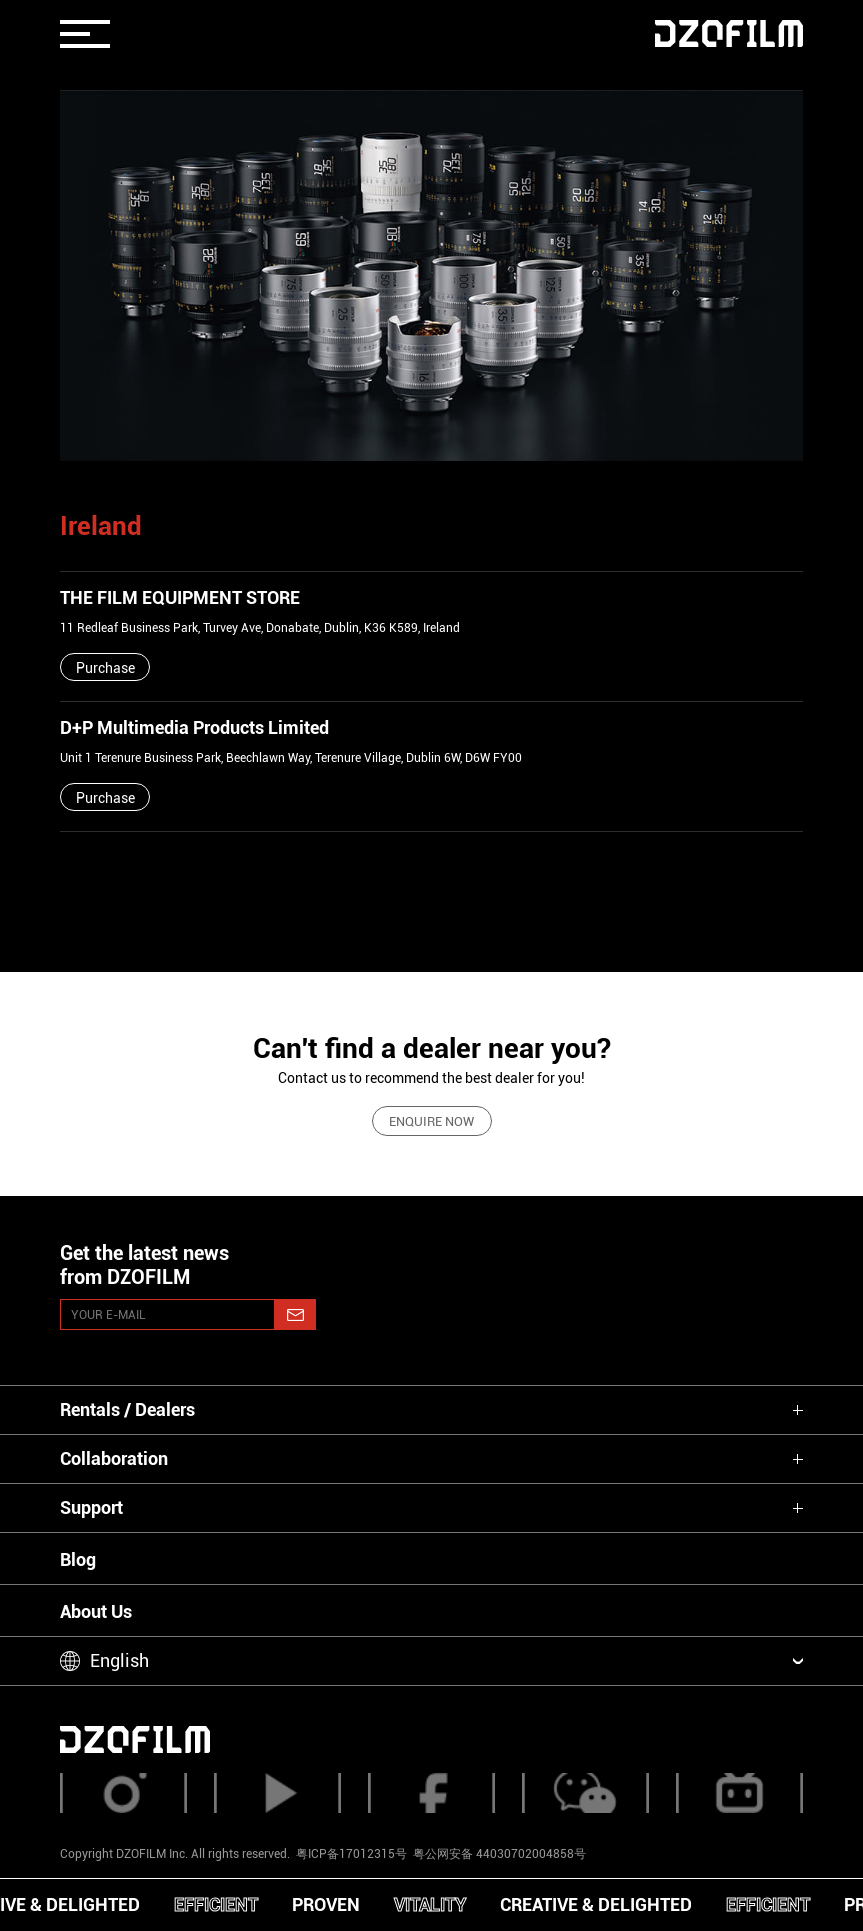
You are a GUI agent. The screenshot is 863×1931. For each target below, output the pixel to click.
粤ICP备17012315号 (351, 1854)
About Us (96, 1611)
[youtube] (277, 1793)
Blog (78, 1559)
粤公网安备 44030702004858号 (498, 1854)
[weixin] (585, 1793)
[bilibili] (739, 1793)
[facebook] (431, 1793)
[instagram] (123, 1793)
